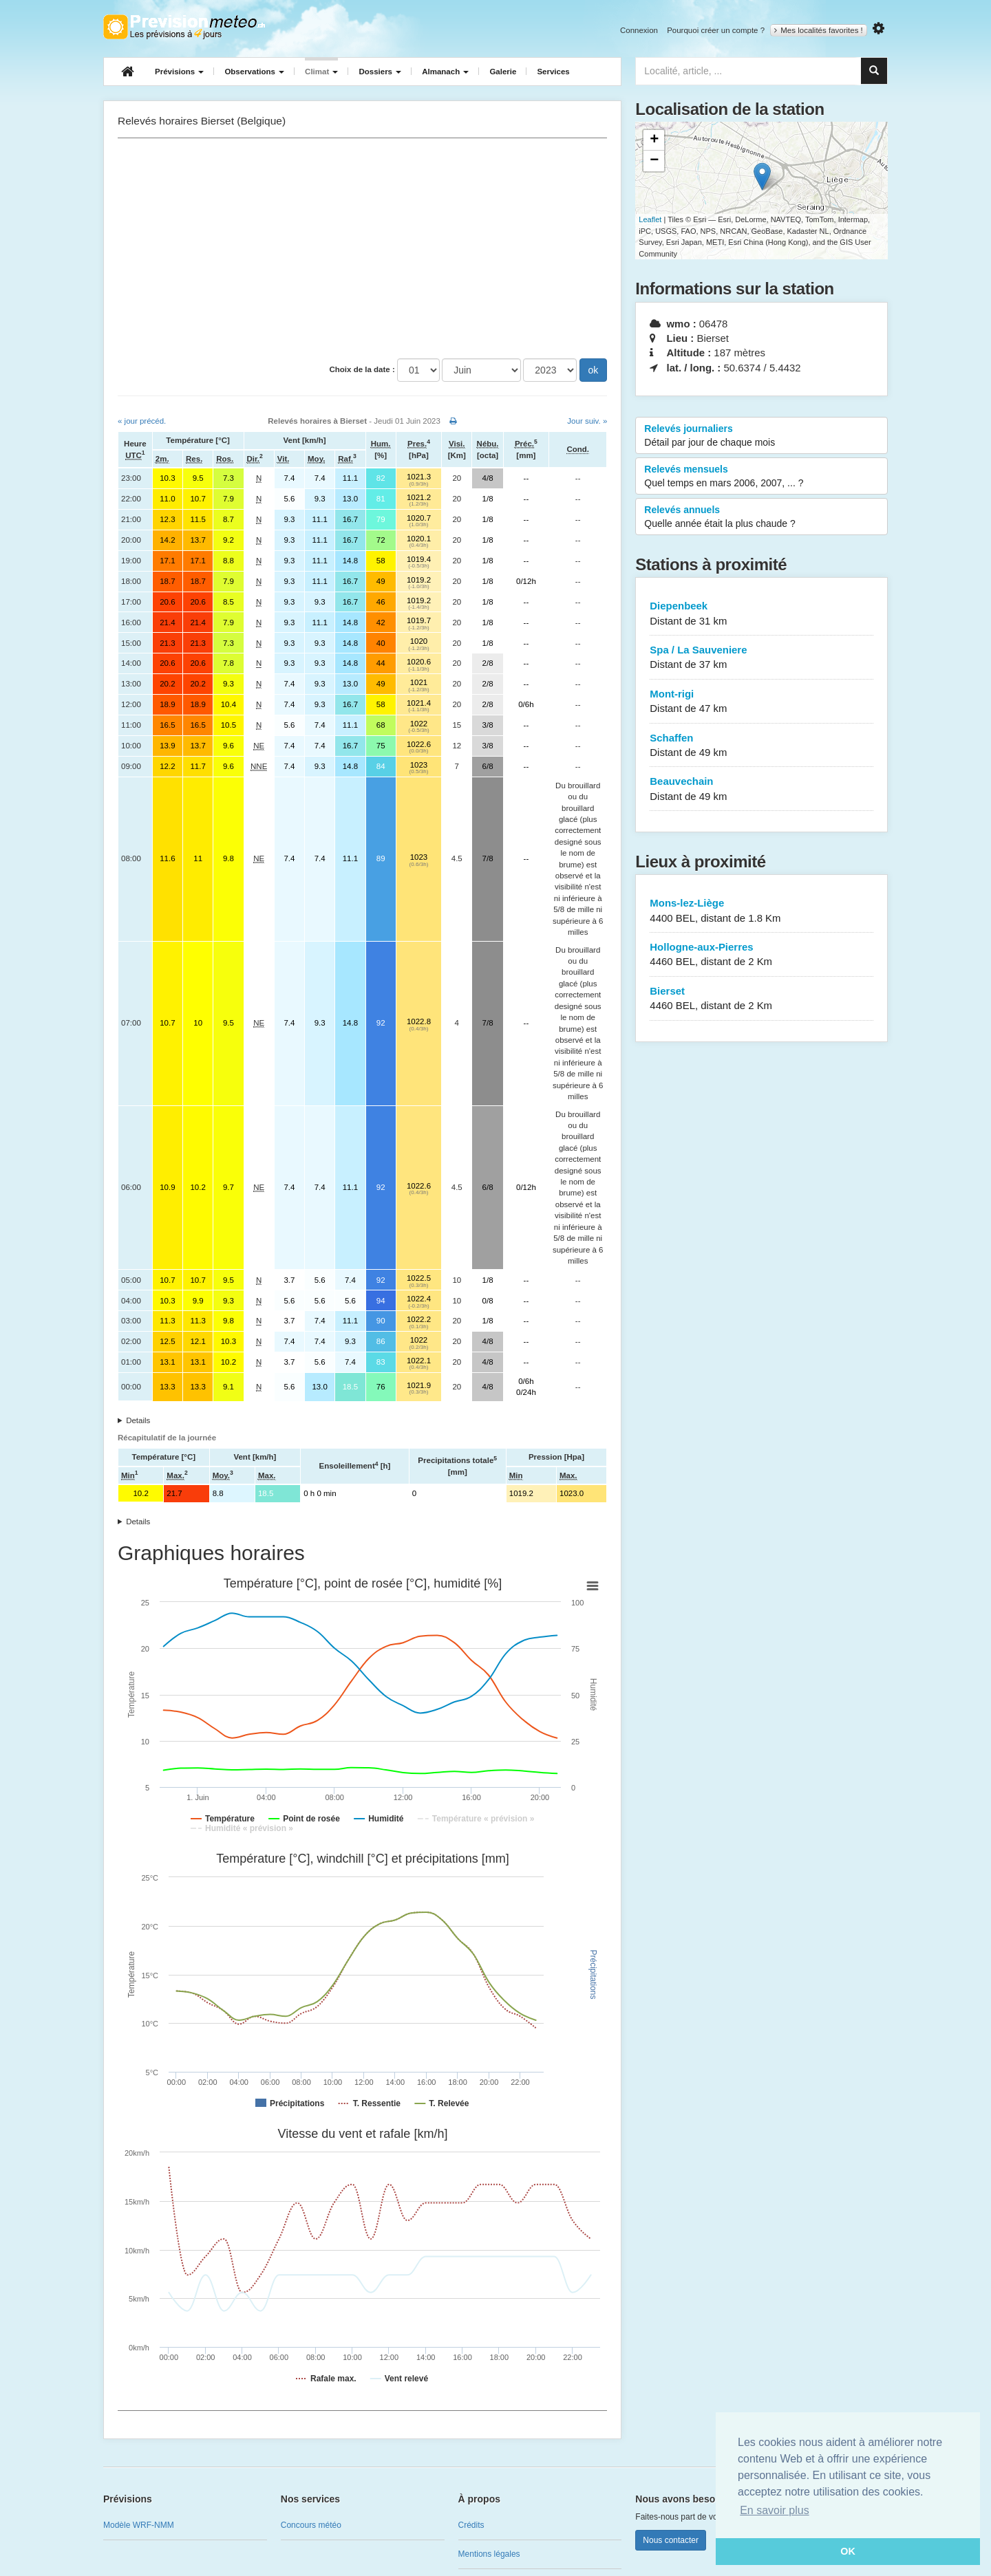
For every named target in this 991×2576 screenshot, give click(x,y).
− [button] (654, 161)
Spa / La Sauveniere (761, 658)
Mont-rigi (761, 702)
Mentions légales (489, 2554)
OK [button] (847, 2551)
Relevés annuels (761, 517)
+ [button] (654, 140)
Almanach (445, 71)
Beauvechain (761, 789)
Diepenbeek (761, 614)
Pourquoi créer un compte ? (716, 30)
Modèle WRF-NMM (138, 2525)
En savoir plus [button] (774, 2510)
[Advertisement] (362, 248)
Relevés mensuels (761, 477)
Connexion (639, 30)
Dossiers (380, 71)
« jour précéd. (142, 421)
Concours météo (311, 2525)
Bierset (761, 999)
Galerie (502, 71)
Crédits (471, 2525)
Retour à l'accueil (184, 26)
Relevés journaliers (761, 436)
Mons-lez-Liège (761, 911)
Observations (254, 71)
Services (553, 71)
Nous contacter (671, 2540)
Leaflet (650, 219)
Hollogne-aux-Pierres (761, 955)
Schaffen (761, 746)
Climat (321, 71)
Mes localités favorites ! (818, 30)
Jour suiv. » (587, 421)
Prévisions (179, 71)
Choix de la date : (362, 369)
